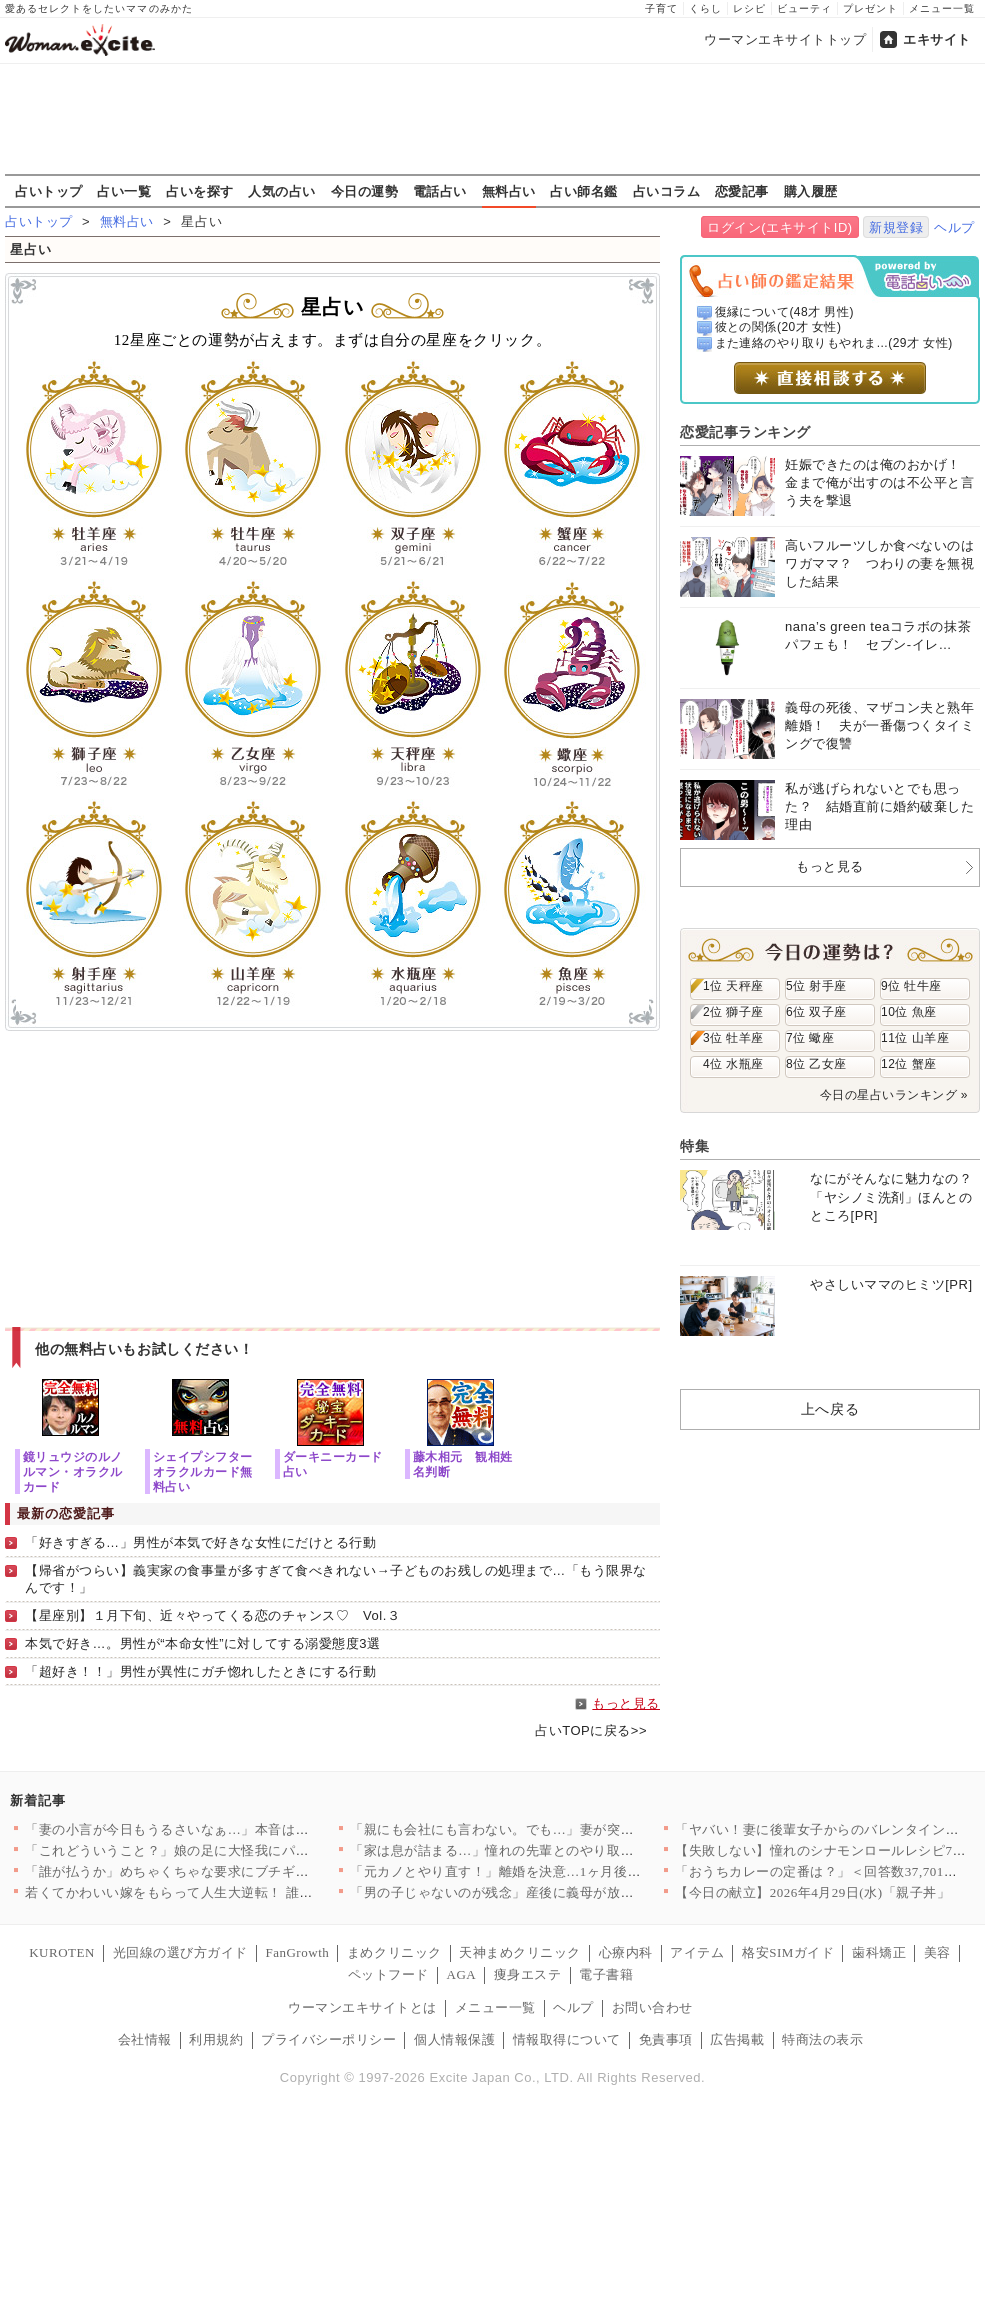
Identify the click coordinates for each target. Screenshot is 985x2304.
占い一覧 (124, 191)
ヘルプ (954, 227)
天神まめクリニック (520, 1952)
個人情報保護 (454, 2039)
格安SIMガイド (788, 1952)
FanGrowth (297, 1952)
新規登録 (896, 227)
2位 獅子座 (733, 1012)
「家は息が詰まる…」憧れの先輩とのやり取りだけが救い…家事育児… (566, 1850)
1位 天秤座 (733, 986)
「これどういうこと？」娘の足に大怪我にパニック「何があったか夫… (241, 1850)
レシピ (749, 8)
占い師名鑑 (584, 191)
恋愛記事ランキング (745, 432)
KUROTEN (62, 1952)
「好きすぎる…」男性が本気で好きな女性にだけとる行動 (201, 1542)
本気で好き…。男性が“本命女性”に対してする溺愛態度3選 (202, 1643)
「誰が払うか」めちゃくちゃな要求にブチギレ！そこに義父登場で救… (241, 1871)
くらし (705, 8)
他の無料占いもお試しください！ (144, 1349)
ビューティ (804, 8)
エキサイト (937, 39)
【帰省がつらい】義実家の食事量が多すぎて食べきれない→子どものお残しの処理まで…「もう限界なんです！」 (336, 1579)
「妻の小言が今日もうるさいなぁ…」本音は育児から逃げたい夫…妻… (241, 1829)
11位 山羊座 (915, 1038)
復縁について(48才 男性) (784, 312)
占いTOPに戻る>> (591, 1730)
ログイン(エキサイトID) (779, 227)
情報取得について (567, 2039)
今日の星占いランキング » (894, 1095)
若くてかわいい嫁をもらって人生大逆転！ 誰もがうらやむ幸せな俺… (236, 1892)
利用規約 (216, 2039)
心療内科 (626, 1952)
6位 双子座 (816, 1012)
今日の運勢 (365, 191)
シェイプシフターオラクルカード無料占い (203, 1471)
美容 (937, 1952)
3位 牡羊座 (733, 1038)
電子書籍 (606, 1974)
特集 (694, 1146)
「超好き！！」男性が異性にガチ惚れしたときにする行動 (201, 1671)
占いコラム (667, 191)
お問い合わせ (652, 2007)
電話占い (440, 191)
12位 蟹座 (909, 1064)
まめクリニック (394, 1952)
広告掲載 (737, 2039)
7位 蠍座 (810, 1038)
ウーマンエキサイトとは (362, 2007)
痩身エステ (528, 1974)
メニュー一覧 (942, 8)
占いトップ (49, 191)
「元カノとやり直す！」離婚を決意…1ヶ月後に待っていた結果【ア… (563, 1871)
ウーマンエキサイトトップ (785, 39)
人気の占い (282, 191)
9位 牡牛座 (911, 986)
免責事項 (666, 2039)
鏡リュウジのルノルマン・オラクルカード (73, 1471)
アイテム (697, 1952)
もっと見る (626, 1703)
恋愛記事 (742, 191)
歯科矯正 (879, 1952)
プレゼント (870, 8)
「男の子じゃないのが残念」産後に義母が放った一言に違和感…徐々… (566, 1892)
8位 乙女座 (816, 1064)
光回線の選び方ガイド (180, 1952)
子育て (661, 8)
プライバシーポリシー (328, 2039)
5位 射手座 (816, 986)
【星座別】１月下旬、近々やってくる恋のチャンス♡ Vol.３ (212, 1615)
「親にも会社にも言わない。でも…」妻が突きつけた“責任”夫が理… (559, 1829)
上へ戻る (830, 1409)
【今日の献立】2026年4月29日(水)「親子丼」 (812, 1892)
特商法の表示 (822, 2039)
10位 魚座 (909, 1012)
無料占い (509, 191)
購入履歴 (811, 191)
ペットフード (388, 1974)
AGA (462, 1974)
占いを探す (200, 191)
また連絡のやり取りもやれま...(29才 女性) (834, 343)
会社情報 (145, 2039)
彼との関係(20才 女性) (778, 327)
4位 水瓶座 (733, 1064)
